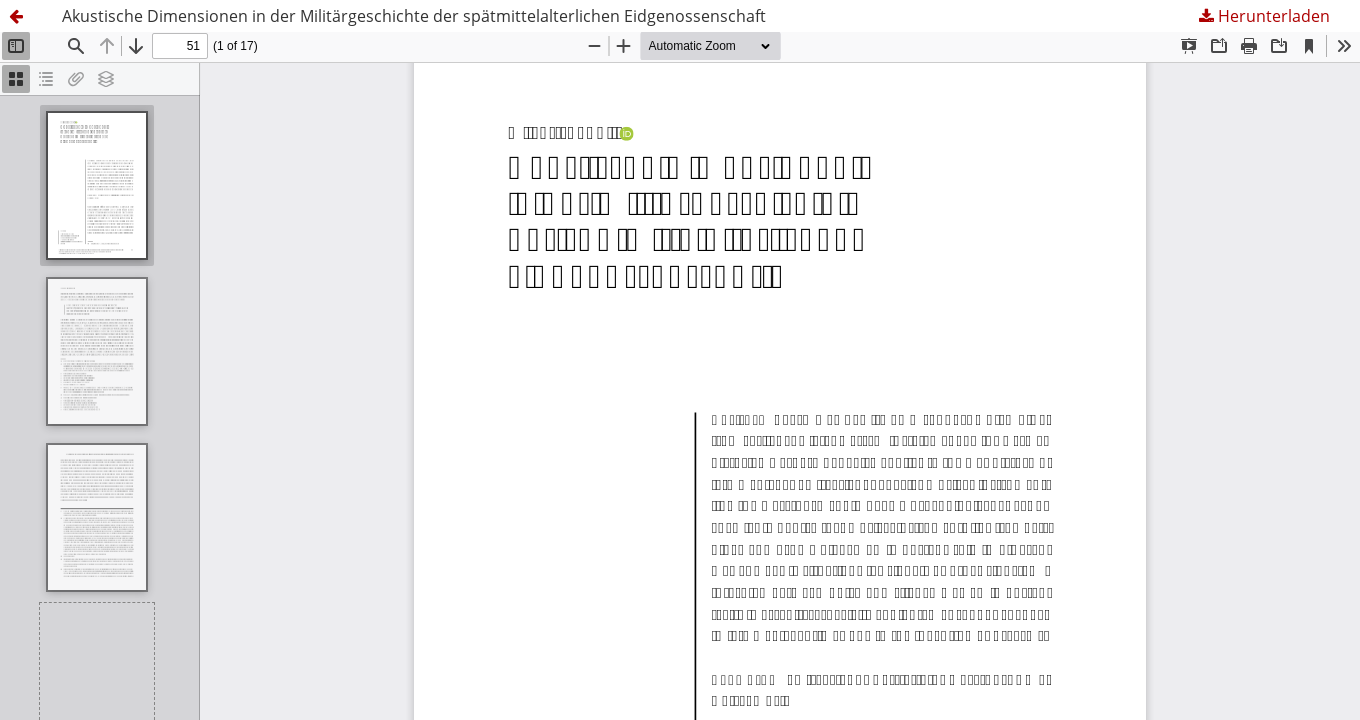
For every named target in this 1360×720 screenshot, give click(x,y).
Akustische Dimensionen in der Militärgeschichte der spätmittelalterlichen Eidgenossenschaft (414, 16)
